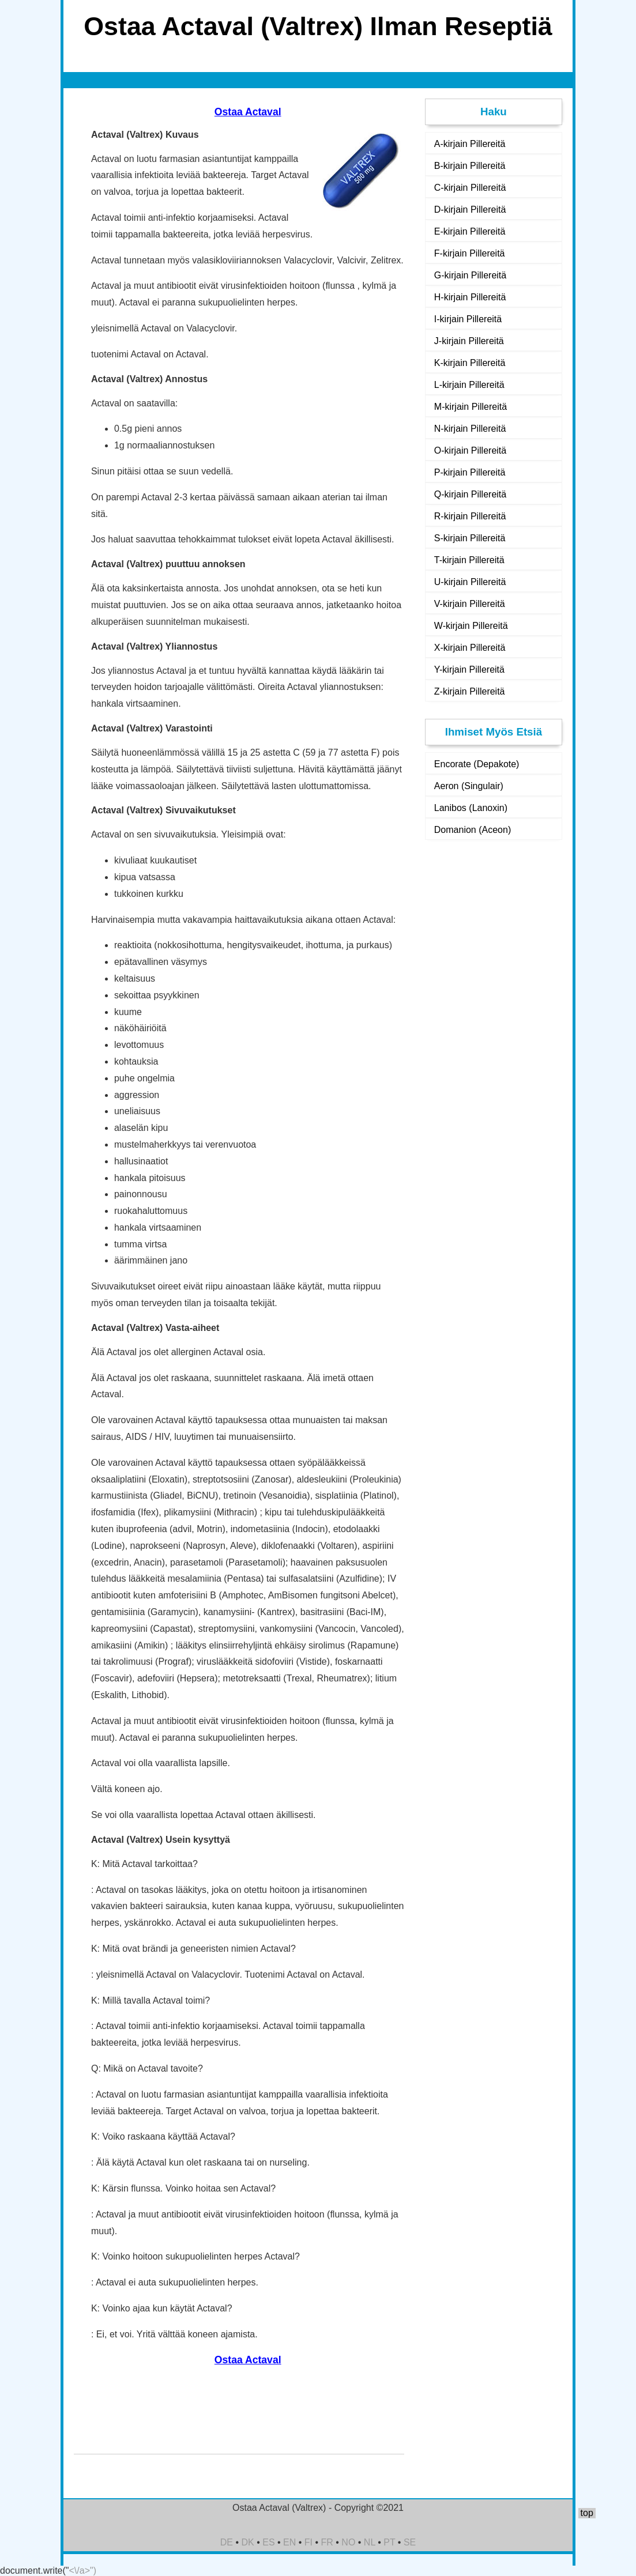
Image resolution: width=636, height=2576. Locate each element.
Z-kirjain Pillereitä (469, 691)
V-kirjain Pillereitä (469, 604)
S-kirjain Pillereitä (470, 538)
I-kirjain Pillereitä (468, 319)
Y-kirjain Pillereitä (469, 669)
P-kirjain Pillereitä (470, 472)
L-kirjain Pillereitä (469, 385)
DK (248, 2542)
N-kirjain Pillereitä (470, 428)
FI (308, 2542)
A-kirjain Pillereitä (470, 144)
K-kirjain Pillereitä (470, 363)
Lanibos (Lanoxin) (470, 808)
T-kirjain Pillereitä (469, 560)
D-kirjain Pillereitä (470, 209)
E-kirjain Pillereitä (470, 231)
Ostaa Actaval (247, 112)
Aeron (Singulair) (468, 786)
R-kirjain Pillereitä (470, 516)
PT (389, 2542)
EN (289, 2542)
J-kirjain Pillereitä (469, 341)
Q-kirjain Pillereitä (470, 494)
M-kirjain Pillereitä (470, 407)
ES (268, 2542)
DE (226, 2542)
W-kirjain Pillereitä (471, 626)
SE (410, 2542)
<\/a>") (82, 2570)
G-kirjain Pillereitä (470, 275)
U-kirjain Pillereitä (470, 582)
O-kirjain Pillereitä (470, 450)
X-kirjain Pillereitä (470, 648)
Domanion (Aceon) (472, 830)
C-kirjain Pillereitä (470, 188)
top (587, 2513)
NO (348, 2542)
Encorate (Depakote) (477, 764)
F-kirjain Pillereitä (469, 253)
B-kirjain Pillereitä (470, 166)
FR (327, 2542)
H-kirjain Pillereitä (470, 297)
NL (369, 2542)
